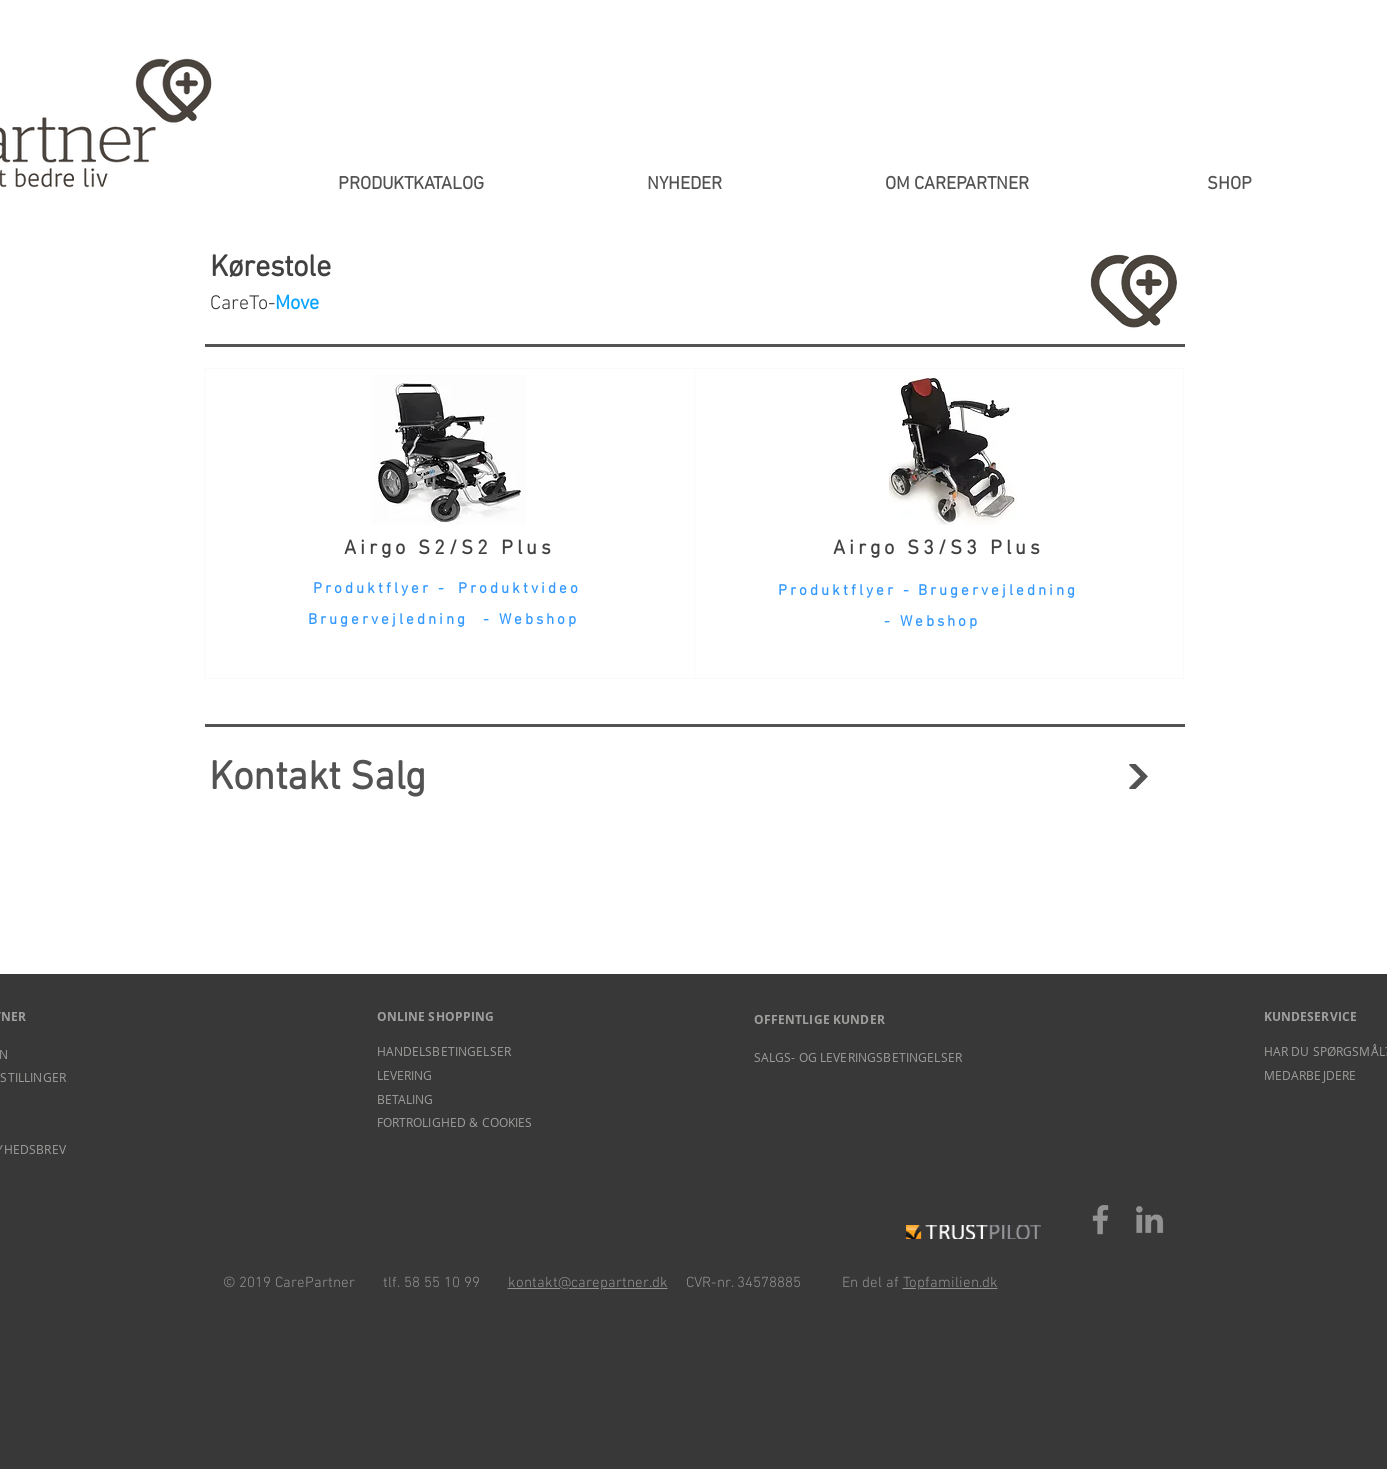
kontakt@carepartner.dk (588, 1283)
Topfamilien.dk (950, 1283)
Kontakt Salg (317, 779)
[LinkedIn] (1149, 1219)
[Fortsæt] (1138, 776)
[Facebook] (1100, 1219)
